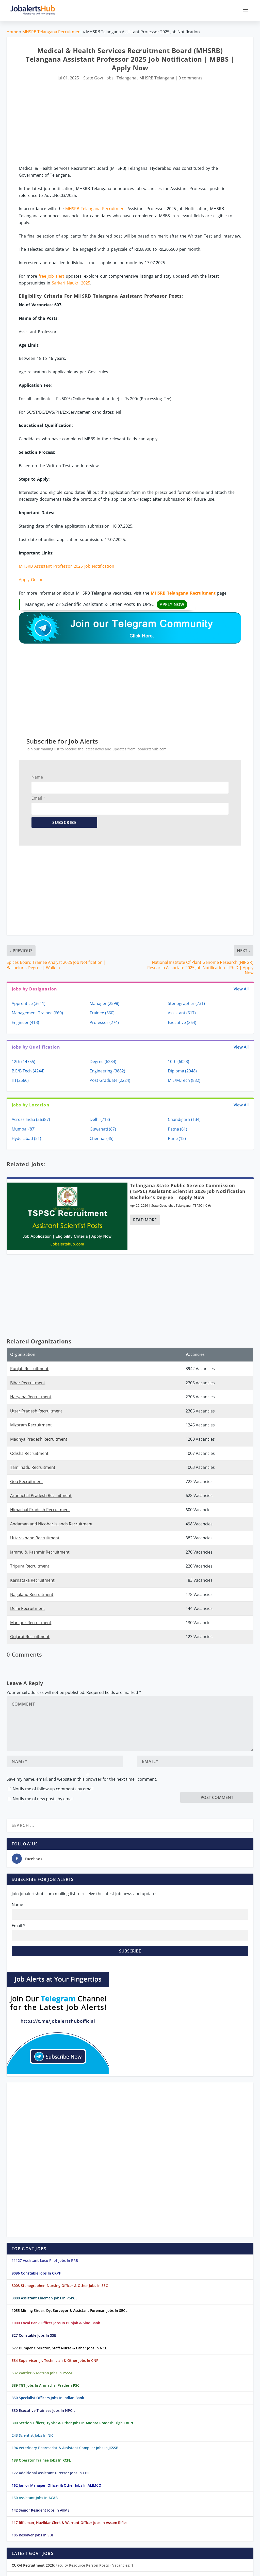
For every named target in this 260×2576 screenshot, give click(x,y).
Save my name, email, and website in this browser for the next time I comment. (82, 1779)
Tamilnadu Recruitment (32, 1467)
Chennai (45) (101, 1138)
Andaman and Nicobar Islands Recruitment (51, 1524)
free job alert (51, 276)
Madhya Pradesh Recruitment (38, 1439)
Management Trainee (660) (37, 1013)
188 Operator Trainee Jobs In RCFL (41, 2460)
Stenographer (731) (186, 1003)
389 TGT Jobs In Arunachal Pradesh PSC (45, 2385)
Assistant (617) (182, 1013)
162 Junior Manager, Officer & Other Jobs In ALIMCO (56, 2485)
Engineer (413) (25, 1022)
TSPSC (197, 1205)
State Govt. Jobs (98, 78)
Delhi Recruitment (27, 1608)
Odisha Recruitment (29, 1453)
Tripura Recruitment (29, 1566)
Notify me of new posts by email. (44, 1798)
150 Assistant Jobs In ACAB (35, 2497)
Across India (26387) (31, 1119)
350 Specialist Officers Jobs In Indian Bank (48, 2397)
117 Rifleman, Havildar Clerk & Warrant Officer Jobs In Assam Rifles (69, 2522)
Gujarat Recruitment (30, 1636)
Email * (38, 798)
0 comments (190, 78)
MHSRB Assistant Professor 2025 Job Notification (66, 566)
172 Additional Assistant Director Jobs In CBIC (51, 2472)
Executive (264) (182, 1022)
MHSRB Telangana (156, 78)
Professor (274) (104, 1022)
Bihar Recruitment (27, 1383)
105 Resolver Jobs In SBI (32, 2535)
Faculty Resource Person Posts (94, 2565)
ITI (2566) (20, 1080)
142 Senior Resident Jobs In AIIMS (41, 2510)
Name (37, 777)
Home (12, 32)
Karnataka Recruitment (32, 1580)
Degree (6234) (103, 1061)
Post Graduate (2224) (110, 1080)
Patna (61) (177, 1129)
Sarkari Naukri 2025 (71, 283)
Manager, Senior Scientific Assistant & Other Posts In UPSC (106, 604)
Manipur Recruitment (30, 1622)
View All (241, 989)
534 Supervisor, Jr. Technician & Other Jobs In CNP (55, 2360)
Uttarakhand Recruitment (34, 1538)
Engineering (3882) (107, 1071)
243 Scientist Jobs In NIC (33, 2435)
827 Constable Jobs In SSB (34, 2335)
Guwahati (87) (103, 1129)
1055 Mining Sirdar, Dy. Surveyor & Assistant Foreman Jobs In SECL (69, 2310)
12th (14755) (23, 1061)
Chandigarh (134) (184, 1119)
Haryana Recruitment (30, 1397)
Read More (145, 1220)
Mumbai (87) (24, 1129)
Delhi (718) (100, 1119)
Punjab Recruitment (29, 1368)
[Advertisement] (130, 123)
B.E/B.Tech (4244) (28, 1071)
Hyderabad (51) (26, 1138)
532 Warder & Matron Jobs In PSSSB (42, 2372)
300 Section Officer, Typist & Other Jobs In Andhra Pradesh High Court (73, 2422)
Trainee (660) (102, 1013)
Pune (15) (177, 1138)
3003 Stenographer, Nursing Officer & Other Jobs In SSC (60, 2285)
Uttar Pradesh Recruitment (36, 1411)
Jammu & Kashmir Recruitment (40, 1552)
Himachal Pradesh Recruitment (40, 1509)
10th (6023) (178, 1061)
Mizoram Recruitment (31, 1425)
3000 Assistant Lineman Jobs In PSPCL (44, 2298)
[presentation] (218, 1782)
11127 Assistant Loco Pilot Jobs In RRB (45, 2260)
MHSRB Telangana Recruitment (52, 32)
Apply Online (31, 579)
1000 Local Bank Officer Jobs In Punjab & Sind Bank (56, 2322)
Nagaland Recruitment (31, 1594)
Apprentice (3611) (28, 1003)
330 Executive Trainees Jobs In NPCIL (43, 2410)
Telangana (126, 78)
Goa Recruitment (26, 1481)
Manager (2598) (104, 1003)
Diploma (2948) (182, 1071)
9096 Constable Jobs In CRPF (36, 2273)
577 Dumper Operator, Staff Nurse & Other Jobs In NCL (59, 2348)
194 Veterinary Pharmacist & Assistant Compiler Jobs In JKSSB (65, 2447)
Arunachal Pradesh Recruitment (41, 1495)
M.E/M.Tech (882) (184, 1080)
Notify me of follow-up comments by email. (53, 1789)
